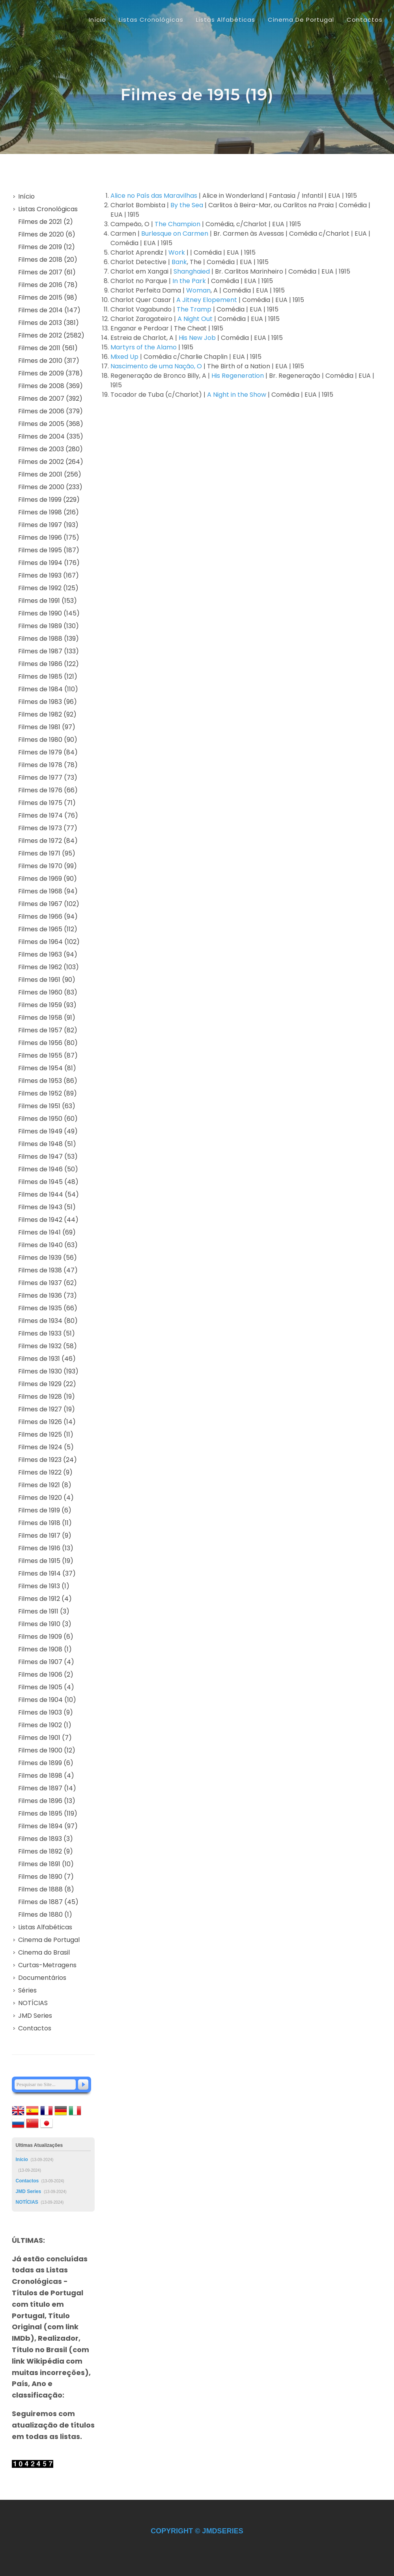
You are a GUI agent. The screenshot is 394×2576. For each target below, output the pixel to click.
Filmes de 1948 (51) (47, 1143)
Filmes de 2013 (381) (48, 322)
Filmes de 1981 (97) (46, 727)
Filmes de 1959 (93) (47, 1004)
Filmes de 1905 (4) (46, 1687)
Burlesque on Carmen (174, 233)
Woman (198, 290)
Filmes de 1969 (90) (47, 878)
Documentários (42, 1977)
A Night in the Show (236, 394)
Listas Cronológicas (48, 209)
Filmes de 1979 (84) (48, 752)
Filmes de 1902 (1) (44, 1725)
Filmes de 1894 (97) (48, 1826)
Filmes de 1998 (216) (48, 512)
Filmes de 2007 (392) (50, 398)
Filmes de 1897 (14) (47, 1788)
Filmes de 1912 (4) (45, 1598)
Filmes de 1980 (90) (47, 739)
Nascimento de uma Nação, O (156, 366)
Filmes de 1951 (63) (46, 1106)
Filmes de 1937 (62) (47, 1282)
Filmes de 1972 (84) (48, 840)
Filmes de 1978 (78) (48, 764)
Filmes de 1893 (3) (45, 1838)
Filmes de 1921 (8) (44, 1485)
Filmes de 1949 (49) (48, 1131)
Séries (27, 1990)
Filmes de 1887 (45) (48, 1901)
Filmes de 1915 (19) (45, 1560)
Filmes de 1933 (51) (46, 1333)
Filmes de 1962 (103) (48, 967)
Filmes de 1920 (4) (46, 1497)
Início (97, 19)
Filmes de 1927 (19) (46, 1409)
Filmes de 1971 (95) (46, 853)
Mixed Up (124, 356)
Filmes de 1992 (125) (48, 588)
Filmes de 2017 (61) (47, 272)
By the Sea (186, 205)
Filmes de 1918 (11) (45, 1522)
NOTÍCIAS (33, 2003)
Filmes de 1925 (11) (45, 1434)
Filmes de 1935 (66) (47, 1308)
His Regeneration (237, 375)
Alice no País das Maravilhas (153, 195)
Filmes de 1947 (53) (48, 1156)
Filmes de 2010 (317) (48, 360)
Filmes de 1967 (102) (48, 903)
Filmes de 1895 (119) (47, 1813)
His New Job (197, 337)
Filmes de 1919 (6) (44, 1510)
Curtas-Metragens (47, 1965)
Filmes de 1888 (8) (46, 1889)
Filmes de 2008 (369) (50, 385)
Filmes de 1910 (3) (44, 1624)
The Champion (177, 224)
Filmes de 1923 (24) (47, 1459)
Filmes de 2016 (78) (48, 284)
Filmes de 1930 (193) (48, 1371)
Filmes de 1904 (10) (47, 1699)
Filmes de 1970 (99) (47, 866)
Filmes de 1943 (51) (47, 1207)
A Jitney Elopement (206, 299)
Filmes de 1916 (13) (45, 1548)
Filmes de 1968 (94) (48, 891)
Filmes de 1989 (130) (48, 625)
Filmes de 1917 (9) (44, 1535)
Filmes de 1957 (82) (47, 1030)
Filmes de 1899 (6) (45, 1762)
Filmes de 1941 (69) (47, 1232)
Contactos (34, 2028)
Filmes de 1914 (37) (47, 1573)
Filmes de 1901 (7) (45, 1737)
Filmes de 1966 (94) (48, 916)
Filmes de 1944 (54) (48, 1194)
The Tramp (194, 309)
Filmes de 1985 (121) (47, 676)
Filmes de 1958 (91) (46, 1017)
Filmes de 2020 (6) (46, 234)
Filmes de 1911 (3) (43, 1611)
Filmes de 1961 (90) (46, 979)
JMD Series (35, 2015)
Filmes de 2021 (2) (45, 221)
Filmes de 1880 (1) (45, 1914)
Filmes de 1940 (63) (48, 1245)
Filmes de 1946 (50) (48, 1169)
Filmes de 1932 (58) (47, 1346)
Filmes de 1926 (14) (47, 1421)
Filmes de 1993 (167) (48, 575)
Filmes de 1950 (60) (48, 1118)
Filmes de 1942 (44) (48, 1219)
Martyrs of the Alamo (143, 347)
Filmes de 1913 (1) (43, 1586)
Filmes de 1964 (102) (49, 941)
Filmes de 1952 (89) (47, 1093)
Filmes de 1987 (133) (48, 651)
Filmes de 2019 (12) (46, 246)
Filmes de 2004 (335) (50, 436)
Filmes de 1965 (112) (47, 929)
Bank (179, 261)
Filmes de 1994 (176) (49, 562)
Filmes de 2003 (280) (50, 449)
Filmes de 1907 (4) (46, 1661)
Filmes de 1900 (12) (46, 1750)
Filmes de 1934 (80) (48, 1320)
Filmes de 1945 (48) (48, 1181)
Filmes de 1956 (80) (48, 1042)
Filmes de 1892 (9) (45, 1851)
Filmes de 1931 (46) (47, 1358)
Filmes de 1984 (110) (48, 689)
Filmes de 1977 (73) (47, 777)
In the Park (189, 280)
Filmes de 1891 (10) (46, 1864)
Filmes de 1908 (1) (45, 1649)
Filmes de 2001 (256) (49, 474)
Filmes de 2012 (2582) (51, 335)
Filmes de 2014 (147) (49, 310)
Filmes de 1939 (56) (47, 1257)
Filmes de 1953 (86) (47, 1080)
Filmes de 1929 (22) (47, 1383)
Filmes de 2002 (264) (50, 461)
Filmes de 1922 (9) (45, 1472)
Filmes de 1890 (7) (46, 1876)
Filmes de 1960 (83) (47, 992)
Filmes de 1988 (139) (48, 638)
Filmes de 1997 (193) (48, 524)
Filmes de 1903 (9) (45, 1712)
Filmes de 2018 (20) (47, 259)
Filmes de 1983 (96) (47, 701)
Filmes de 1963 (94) (47, 954)
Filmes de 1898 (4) (46, 1775)
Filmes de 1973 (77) (47, 828)
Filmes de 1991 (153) (47, 600)
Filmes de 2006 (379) (50, 411)
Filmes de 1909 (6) (45, 1636)
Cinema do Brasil (44, 1952)
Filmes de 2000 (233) (50, 487)
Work (176, 252)
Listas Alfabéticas (45, 1927)
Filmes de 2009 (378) (50, 373)
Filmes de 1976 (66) (48, 790)
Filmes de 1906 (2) (45, 1674)
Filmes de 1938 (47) (48, 1270)
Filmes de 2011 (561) (48, 348)
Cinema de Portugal (49, 1939)
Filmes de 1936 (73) (47, 1295)
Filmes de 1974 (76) (48, 815)
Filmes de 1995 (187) (48, 550)
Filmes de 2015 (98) (47, 297)
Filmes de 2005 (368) (50, 423)
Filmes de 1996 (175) (48, 537)
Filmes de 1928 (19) (46, 1396)
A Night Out (195, 318)
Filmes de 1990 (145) (49, 613)
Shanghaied (192, 271)
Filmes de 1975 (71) (47, 802)
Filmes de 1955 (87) (48, 1055)
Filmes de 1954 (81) (47, 1068)
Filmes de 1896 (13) (46, 1800)
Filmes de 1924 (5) (46, 1447)
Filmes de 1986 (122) (48, 663)
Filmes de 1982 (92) (47, 714)
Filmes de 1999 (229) (49, 499)
